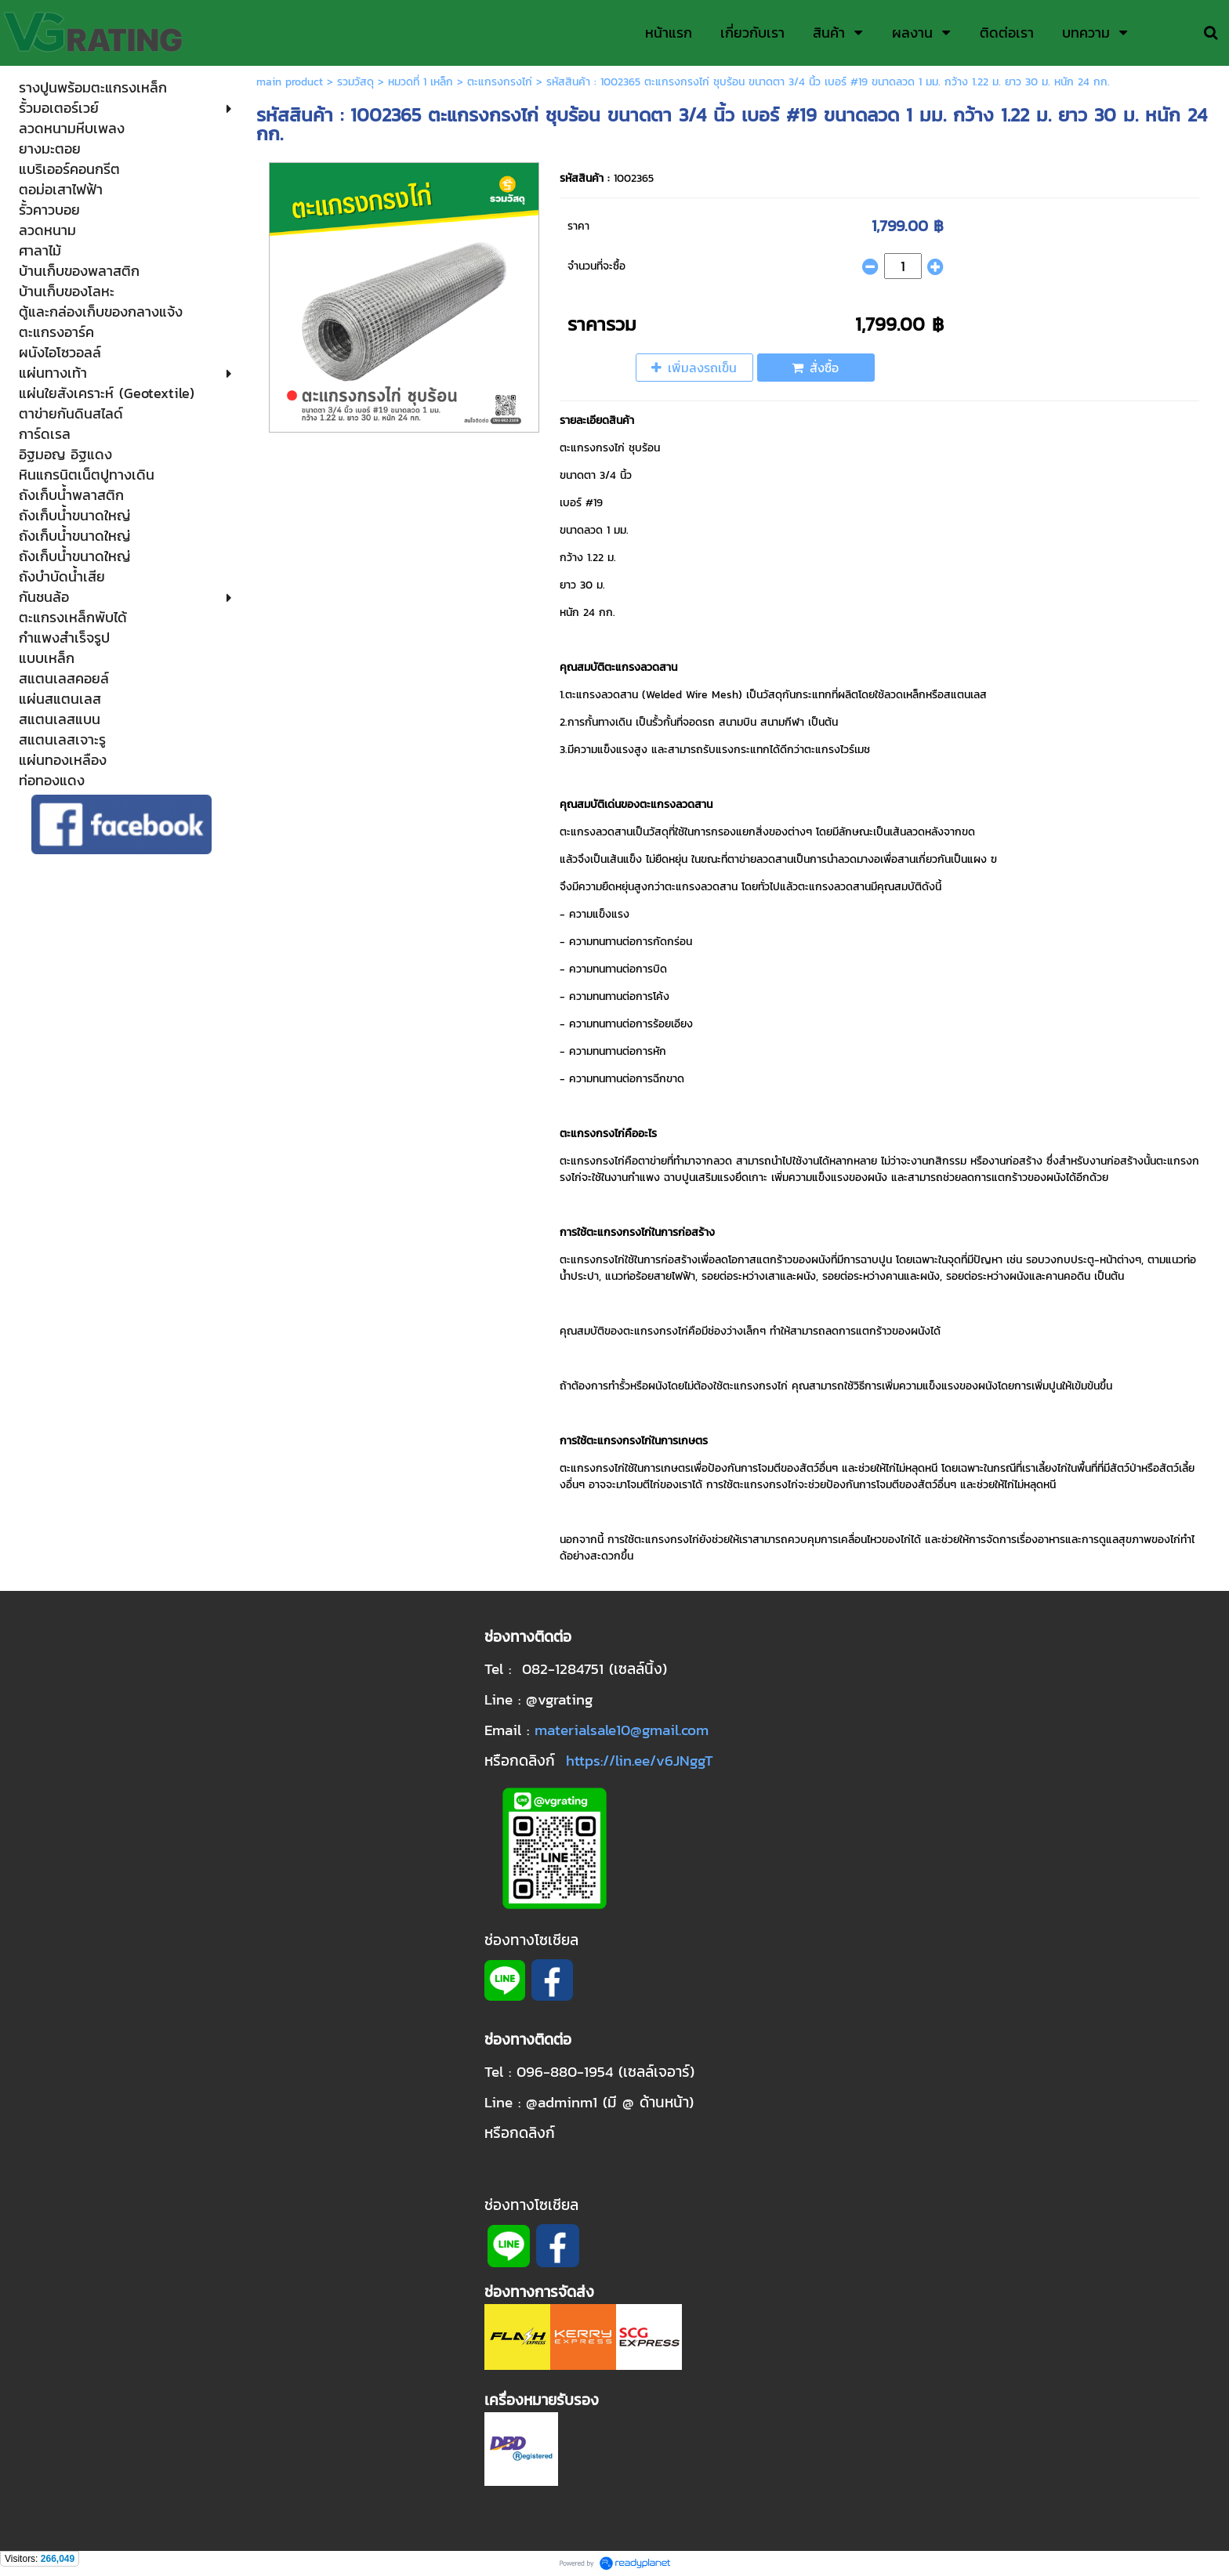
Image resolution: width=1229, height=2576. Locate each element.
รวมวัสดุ (355, 82)
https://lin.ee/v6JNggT (639, 1760)
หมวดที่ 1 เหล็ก (420, 82)
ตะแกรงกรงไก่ (499, 82)
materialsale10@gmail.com (622, 1730)
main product (289, 82)
